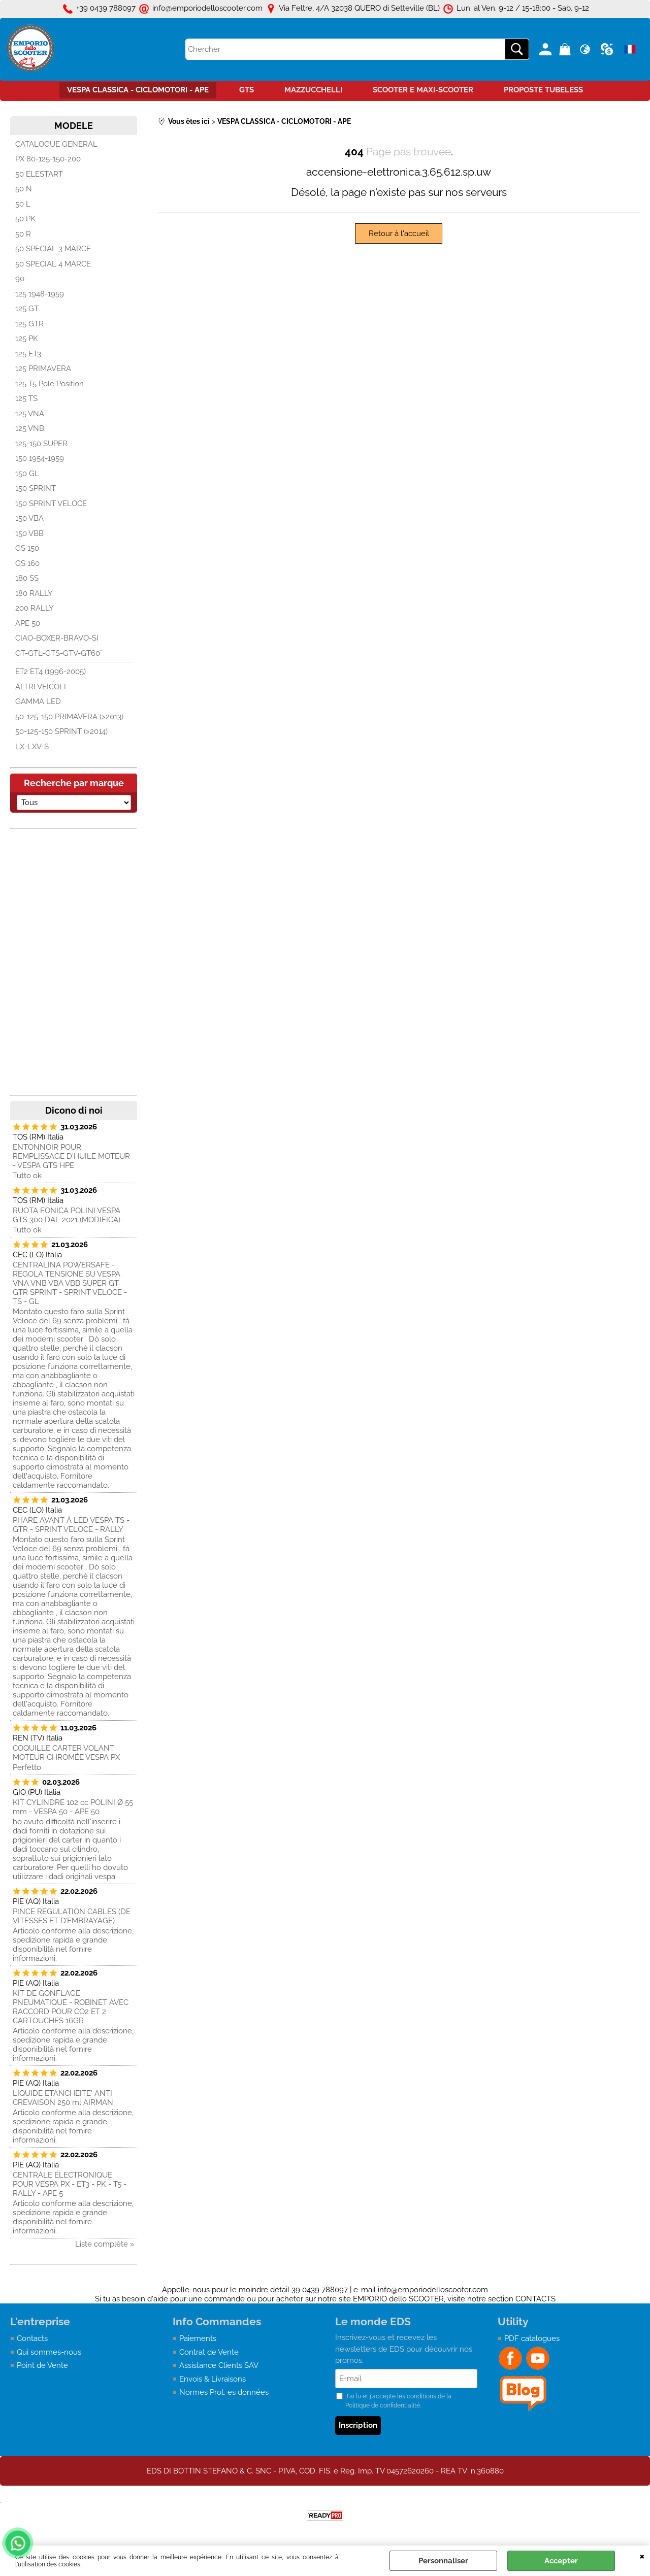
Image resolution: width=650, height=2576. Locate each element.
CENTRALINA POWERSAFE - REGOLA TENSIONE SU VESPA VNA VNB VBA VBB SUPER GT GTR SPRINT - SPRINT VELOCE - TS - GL (70, 1283)
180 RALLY (34, 593)
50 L (22, 204)
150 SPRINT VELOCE (51, 503)
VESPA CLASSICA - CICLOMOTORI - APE (138, 89)
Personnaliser (443, 2560)
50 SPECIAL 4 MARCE (53, 264)
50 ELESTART (39, 174)
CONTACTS (535, 2298)
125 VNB (29, 428)
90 (19, 278)
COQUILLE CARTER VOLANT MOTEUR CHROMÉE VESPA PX (66, 1753)
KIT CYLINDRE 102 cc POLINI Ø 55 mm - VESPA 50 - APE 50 (73, 1807)
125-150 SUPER (41, 443)
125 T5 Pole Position (49, 383)
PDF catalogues (532, 2338)
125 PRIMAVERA (43, 368)
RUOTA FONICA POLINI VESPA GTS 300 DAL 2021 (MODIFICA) (66, 1215)
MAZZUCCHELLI (313, 89)
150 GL (27, 473)
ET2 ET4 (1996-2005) (50, 671)
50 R (23, 234)
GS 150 (27, 548)
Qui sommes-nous (49, 2352)
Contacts (32, 2338)
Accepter (561, 2560)
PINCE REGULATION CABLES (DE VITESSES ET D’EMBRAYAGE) (72, 1916)
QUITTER (642, 2556)
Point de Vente (42, 2365)
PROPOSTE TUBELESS (543, 89)
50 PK (25, 218)
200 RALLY (34, 608)
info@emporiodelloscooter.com (433, 2289)
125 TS (26, 398)
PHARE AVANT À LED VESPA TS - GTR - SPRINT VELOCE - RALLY (71, 1525)
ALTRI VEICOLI (40, 686)
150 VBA (29, 518)
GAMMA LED (38, 701)
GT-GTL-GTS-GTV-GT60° (58, 653)
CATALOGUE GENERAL (56, 144)
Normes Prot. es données (224, 2392)
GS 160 (27, 563)
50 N (23, 188)
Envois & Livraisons (212, 2379)
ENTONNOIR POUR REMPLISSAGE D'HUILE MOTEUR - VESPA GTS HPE (71, 1156)
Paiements (197, 2338)
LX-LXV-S (32, 746)
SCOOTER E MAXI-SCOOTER (423, 89)
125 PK (26, 338)
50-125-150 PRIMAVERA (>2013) (69, 716)
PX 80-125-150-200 (48, 158)
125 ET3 (28, 353)
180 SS (27, 578)
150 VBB (29, 533)
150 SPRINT (35, 488)
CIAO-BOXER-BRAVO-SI (57, 638)
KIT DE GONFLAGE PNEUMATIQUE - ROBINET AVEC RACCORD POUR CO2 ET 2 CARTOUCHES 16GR (70, 2007)
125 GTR (29, 323)
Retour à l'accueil (399, 233)
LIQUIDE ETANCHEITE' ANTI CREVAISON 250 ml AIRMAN (63, 2098)
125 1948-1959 (39, 293)
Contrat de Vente (209, 2352)
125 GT (27, 308)
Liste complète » (105, 2244)
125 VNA (29, 413)
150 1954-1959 (39, 458)
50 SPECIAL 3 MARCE (53, 248)
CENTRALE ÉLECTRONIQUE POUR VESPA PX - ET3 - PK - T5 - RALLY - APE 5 (69, 2184)
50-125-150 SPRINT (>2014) (61, 731)
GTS (246, 89)
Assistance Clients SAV (218, 2365)
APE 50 (27, 623)
